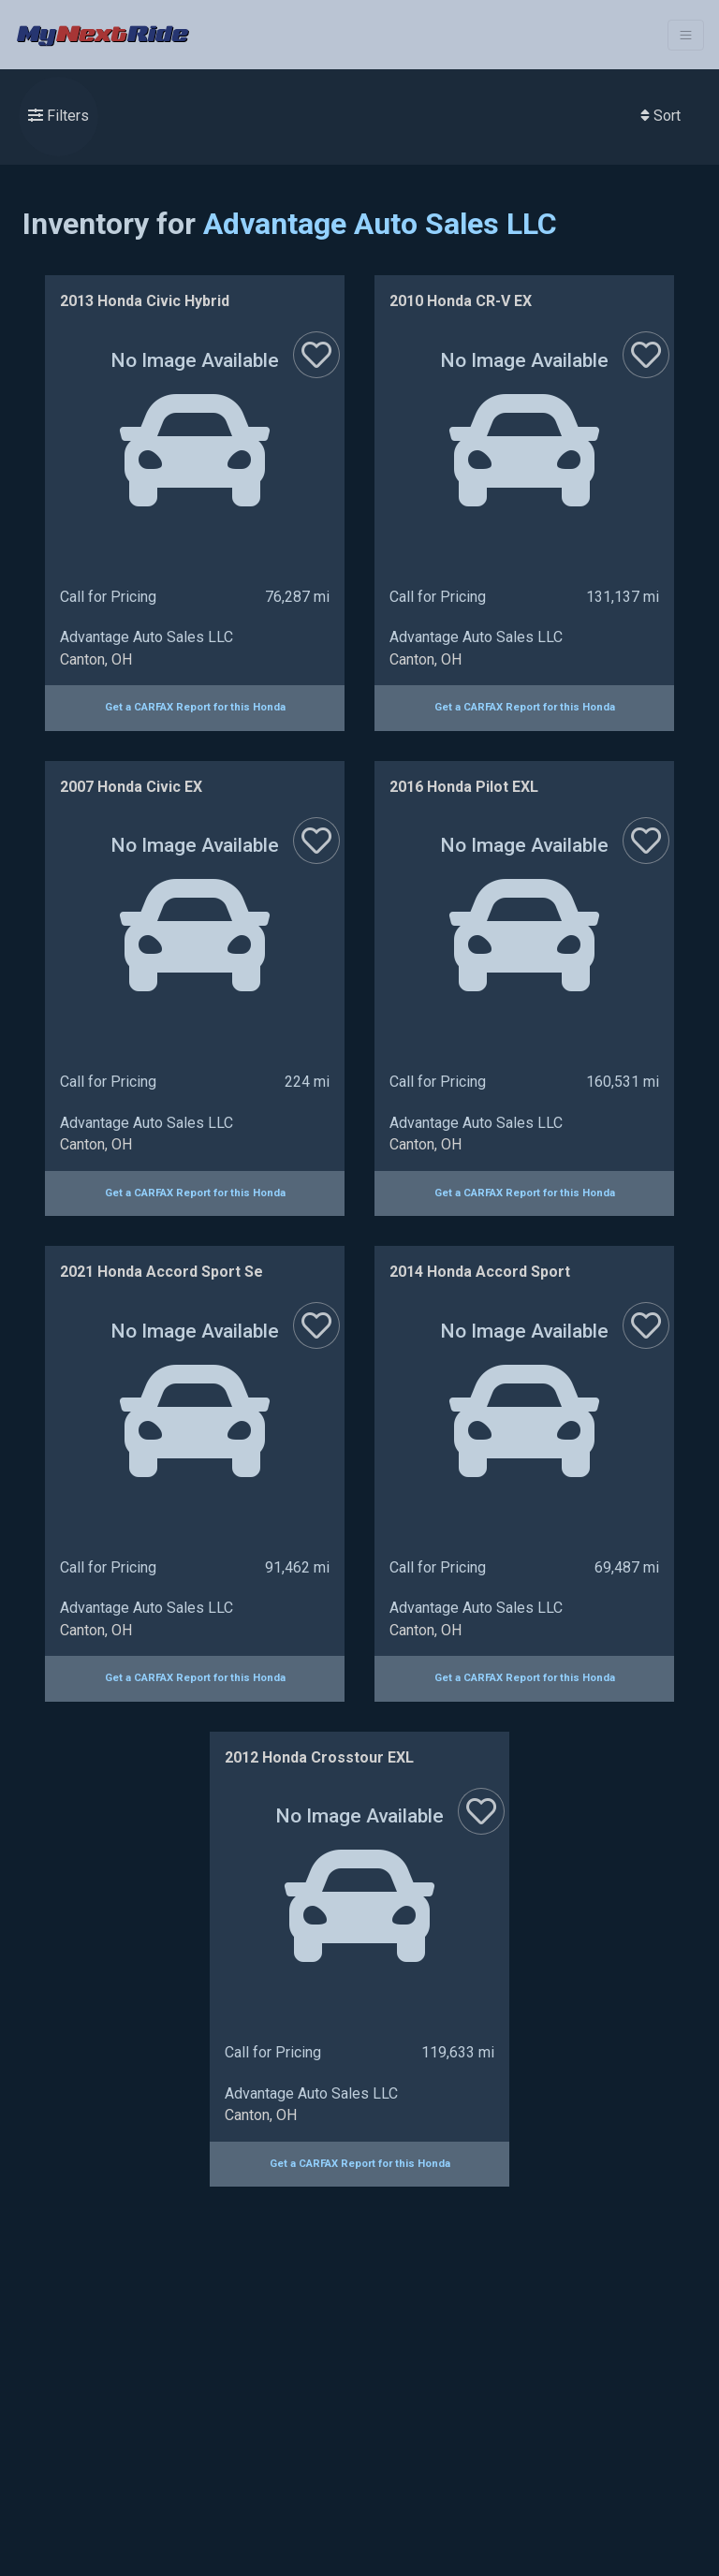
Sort (660, 115)
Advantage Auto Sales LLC (380, 224)
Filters (58, 115)
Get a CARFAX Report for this (195, 707)
